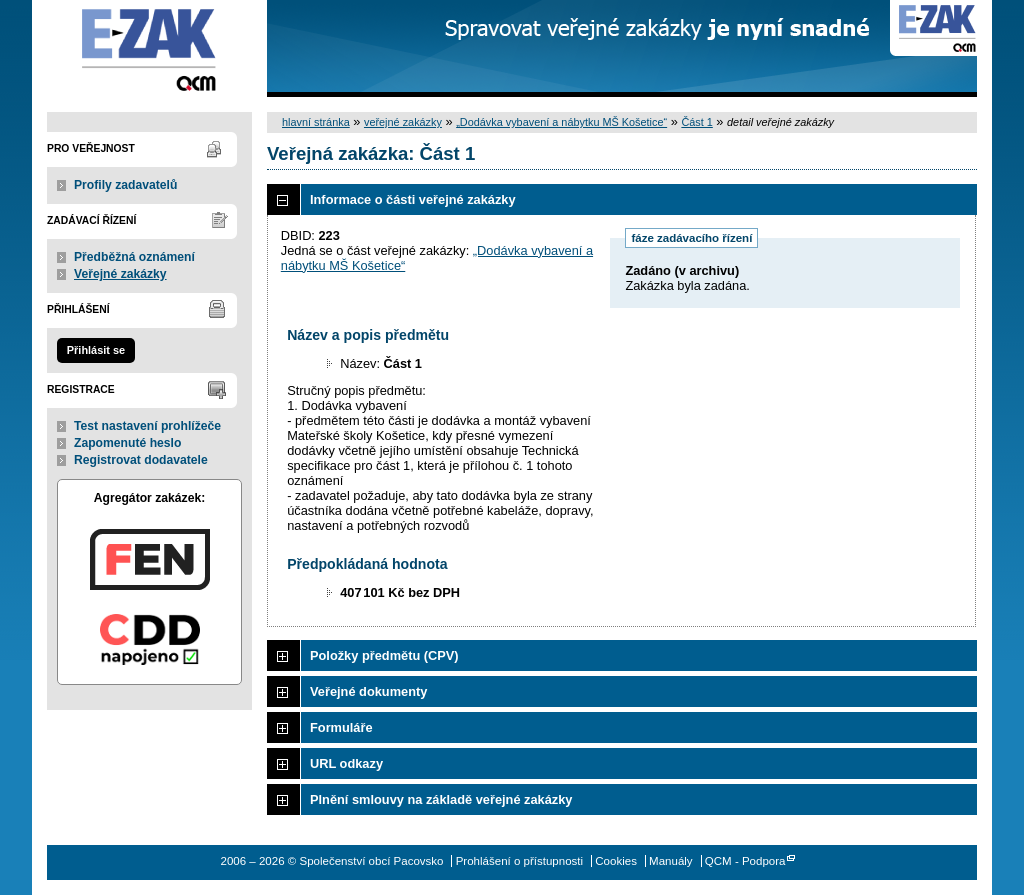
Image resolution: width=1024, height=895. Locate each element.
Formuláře (341, 727)
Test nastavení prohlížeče (147, 426)
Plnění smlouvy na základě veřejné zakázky (441, 799)
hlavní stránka (316, 122)
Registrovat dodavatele (141, 460)
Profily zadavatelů (125, 185)
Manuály (671, 861)
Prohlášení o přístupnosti (519, 861)
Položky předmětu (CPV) (384, 655)
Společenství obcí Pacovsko (149, 48)
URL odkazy (346, 763)
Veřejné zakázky (120, 274)
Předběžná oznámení (134, 257)
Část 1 (696, 122)
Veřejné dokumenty (368, 691)
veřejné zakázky (403, 122)
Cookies (616, 861)
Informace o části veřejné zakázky (413, 199)
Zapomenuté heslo (127, 443)
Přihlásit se (96, 350)
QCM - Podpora (745, 861)
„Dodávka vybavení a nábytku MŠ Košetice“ (561, 122)
